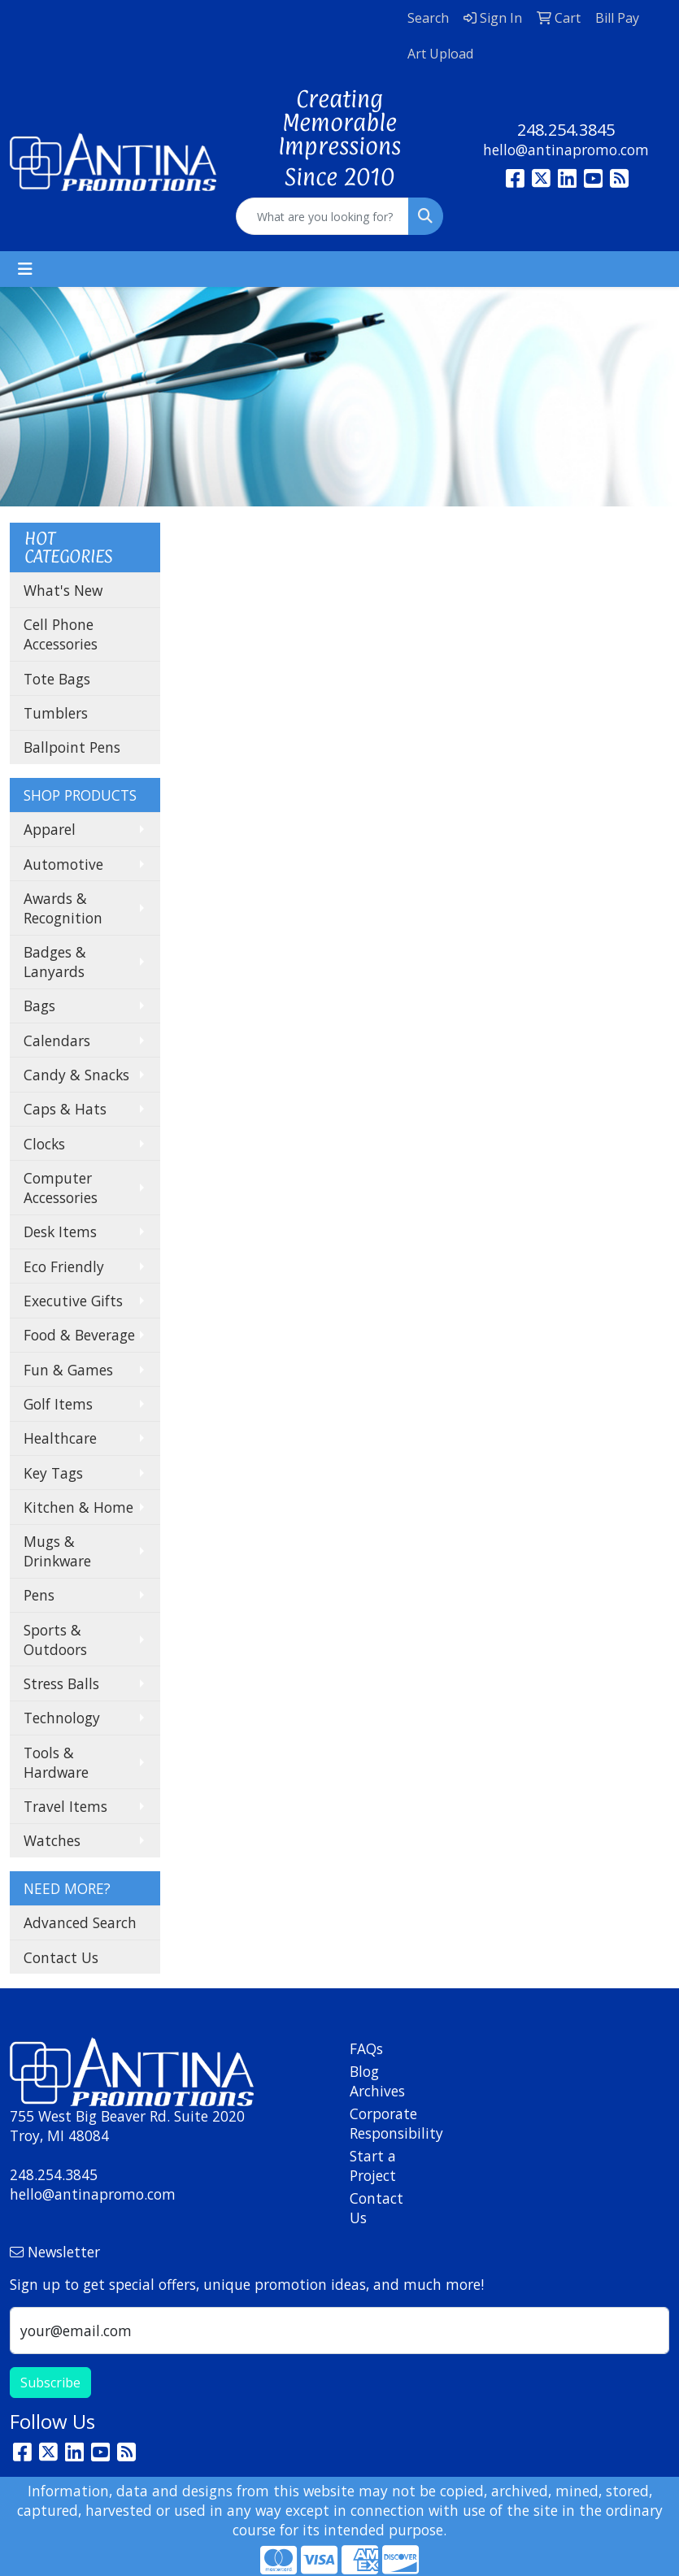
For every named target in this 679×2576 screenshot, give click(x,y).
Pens (39, 1595)
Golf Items (58, 1404)
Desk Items (60, 1231)
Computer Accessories (61, 1187)
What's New (63, 590)
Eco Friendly (64, 1266)
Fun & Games (68, 1369)
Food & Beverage (79, 1334)
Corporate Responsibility (382, 2123)
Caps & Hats (65, 1109)
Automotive (63, 864)
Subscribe (50, 2382)
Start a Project (373, 2165)
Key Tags (53, 1473)
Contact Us (61, 1957)
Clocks (44, 1143)
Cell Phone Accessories (61, 634)
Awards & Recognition (63, 907)
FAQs (366, 2048)
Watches (52, 1840)
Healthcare (60, 1438)
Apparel (50, 829)
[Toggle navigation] (25, 269)
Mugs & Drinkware (57, 1550)
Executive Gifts (73, 1300)
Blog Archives (377, 2080)
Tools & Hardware (56, 1762)
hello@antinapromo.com (566, 149)
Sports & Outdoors (55, 1639)
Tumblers (56, 713)
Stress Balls (61, 1683)
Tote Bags (57, 679)
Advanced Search (80, 1922)
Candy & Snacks (76, 1074)
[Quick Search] (322, 216)
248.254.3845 (566, 130)
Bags (39, 1005)
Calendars (57, 1040)
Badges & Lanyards (55, 961)
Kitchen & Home (78, 1507)
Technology (62, 1717)
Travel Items (65, 1806)
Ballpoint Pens (72, 747)
